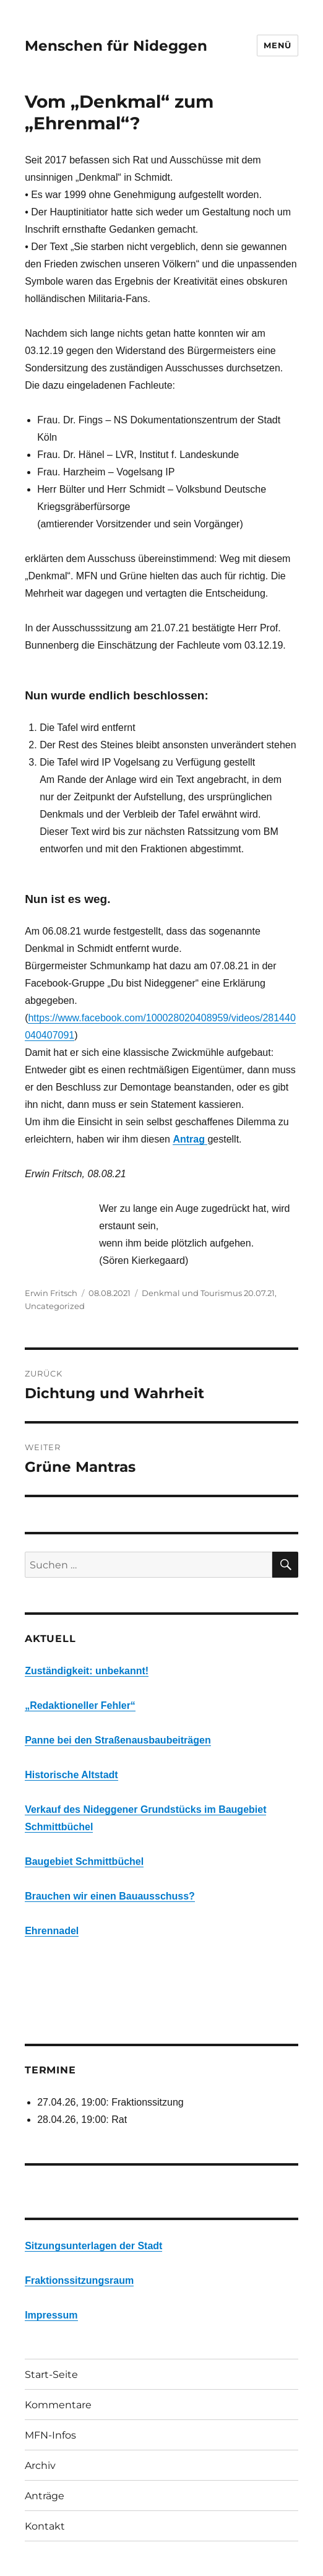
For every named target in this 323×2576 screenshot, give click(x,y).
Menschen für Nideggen (116, 45)
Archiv (40, 2465)
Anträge (44, 2496)
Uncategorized (55, 1306)
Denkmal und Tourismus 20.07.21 (208, 1293)
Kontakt (45, 2526)
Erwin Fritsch (51, 1293)
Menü (277, 45)
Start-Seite (51, 2374)
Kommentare (58, 2405)
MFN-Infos (50, 2435)
